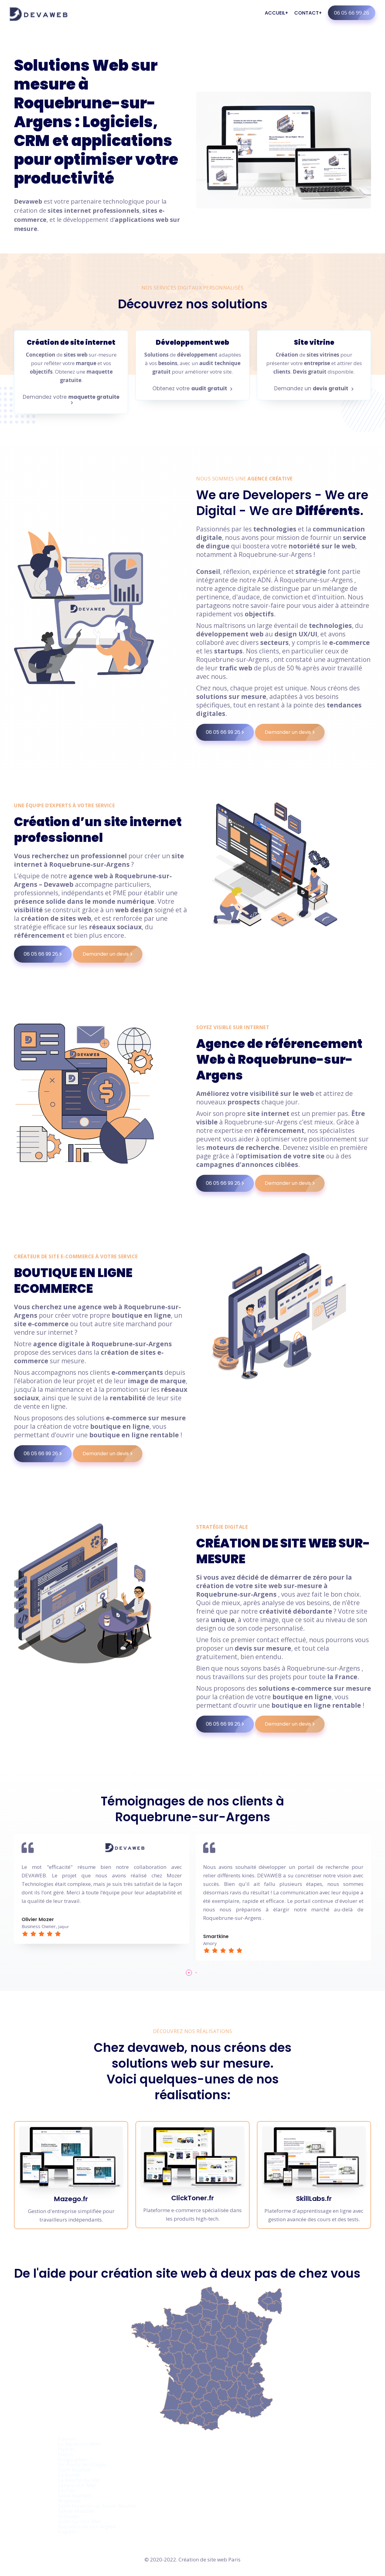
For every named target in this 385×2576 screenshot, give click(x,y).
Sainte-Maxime (76, 2510)
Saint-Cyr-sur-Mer (79, 2521)
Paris (234, 2559)
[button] (189, 1973)
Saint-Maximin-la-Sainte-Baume (97, 2505)
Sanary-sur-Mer (77, 2485)
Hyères (66, 2449)
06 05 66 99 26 (354, 12)
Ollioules (69, 2516)
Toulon (66, 2438)
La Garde (69, 2474)
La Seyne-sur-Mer (79, 2443)
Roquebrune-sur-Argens (87, 2526)
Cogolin (67, 2531)
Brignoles (69, 2500)
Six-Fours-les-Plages (82, 2464)
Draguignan (72, 2459)
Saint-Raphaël (75, 2469)
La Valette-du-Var (79, 2479)
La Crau (67, 2490)
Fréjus (65, 2454)
